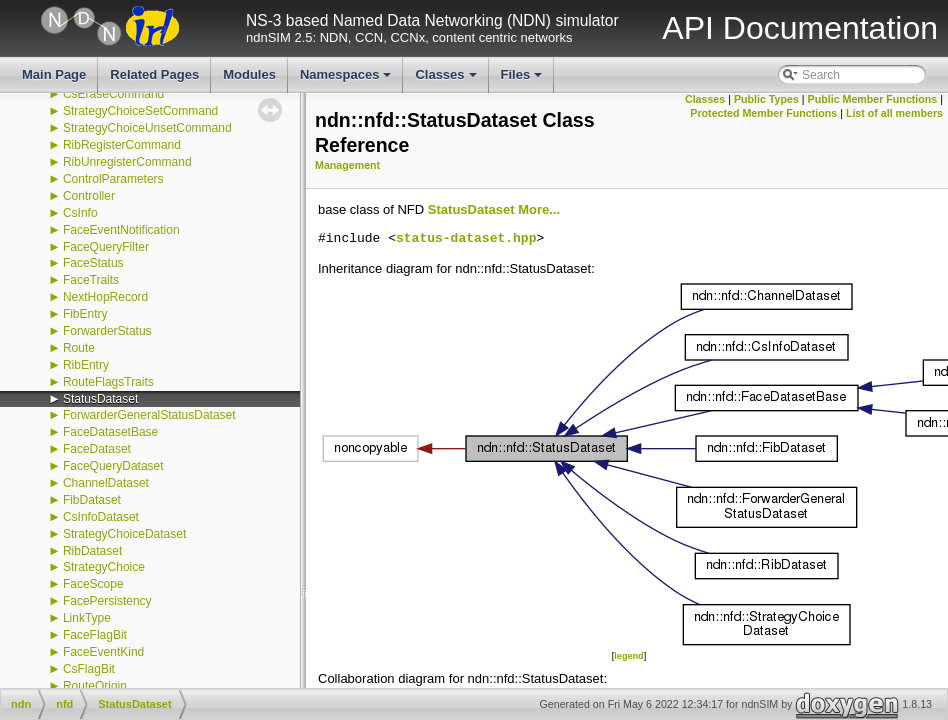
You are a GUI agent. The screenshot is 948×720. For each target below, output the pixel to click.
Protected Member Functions (763, 113)
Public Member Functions (873, 99)
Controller (89, 196)
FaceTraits (91, 280)
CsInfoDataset (101, 517)
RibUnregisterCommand (127, 162)
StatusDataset (100, 399)
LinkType (87, 618)
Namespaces (347, 80)
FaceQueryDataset (113, 466)
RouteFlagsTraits (108, 382)
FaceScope (93, 584)
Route (79, 348)
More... (539, 209)
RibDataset (92, 551)
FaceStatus (93, 263)
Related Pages (154, 74)
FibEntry (85, 314)
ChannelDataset (106, 483)
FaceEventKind (103, 652)
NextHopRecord (105, 297)
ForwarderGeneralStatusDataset (149, 415)
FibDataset (92, 500)
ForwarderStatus (107, 331)
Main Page (54, 74)
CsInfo (80, 213)
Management (347, 165)
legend (628, 656)
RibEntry (86, 365)
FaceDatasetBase (110, 432)
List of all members (894, 113)
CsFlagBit (89, 669)
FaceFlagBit (95, 635)
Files (523, 80)
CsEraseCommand (113, 94)
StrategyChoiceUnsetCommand (147, 128)
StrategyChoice (104, 567)
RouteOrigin (95, 686)
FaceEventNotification (121, 230)
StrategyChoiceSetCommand (140, 111)
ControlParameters (113, 179)
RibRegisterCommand (122, 145)
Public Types (766, 99)
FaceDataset (97, 449)
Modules (249, 74)
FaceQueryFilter (106, 247)
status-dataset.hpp (466, 239)
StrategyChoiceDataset (124, 534)
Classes (447, 80)
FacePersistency (107, 601)
